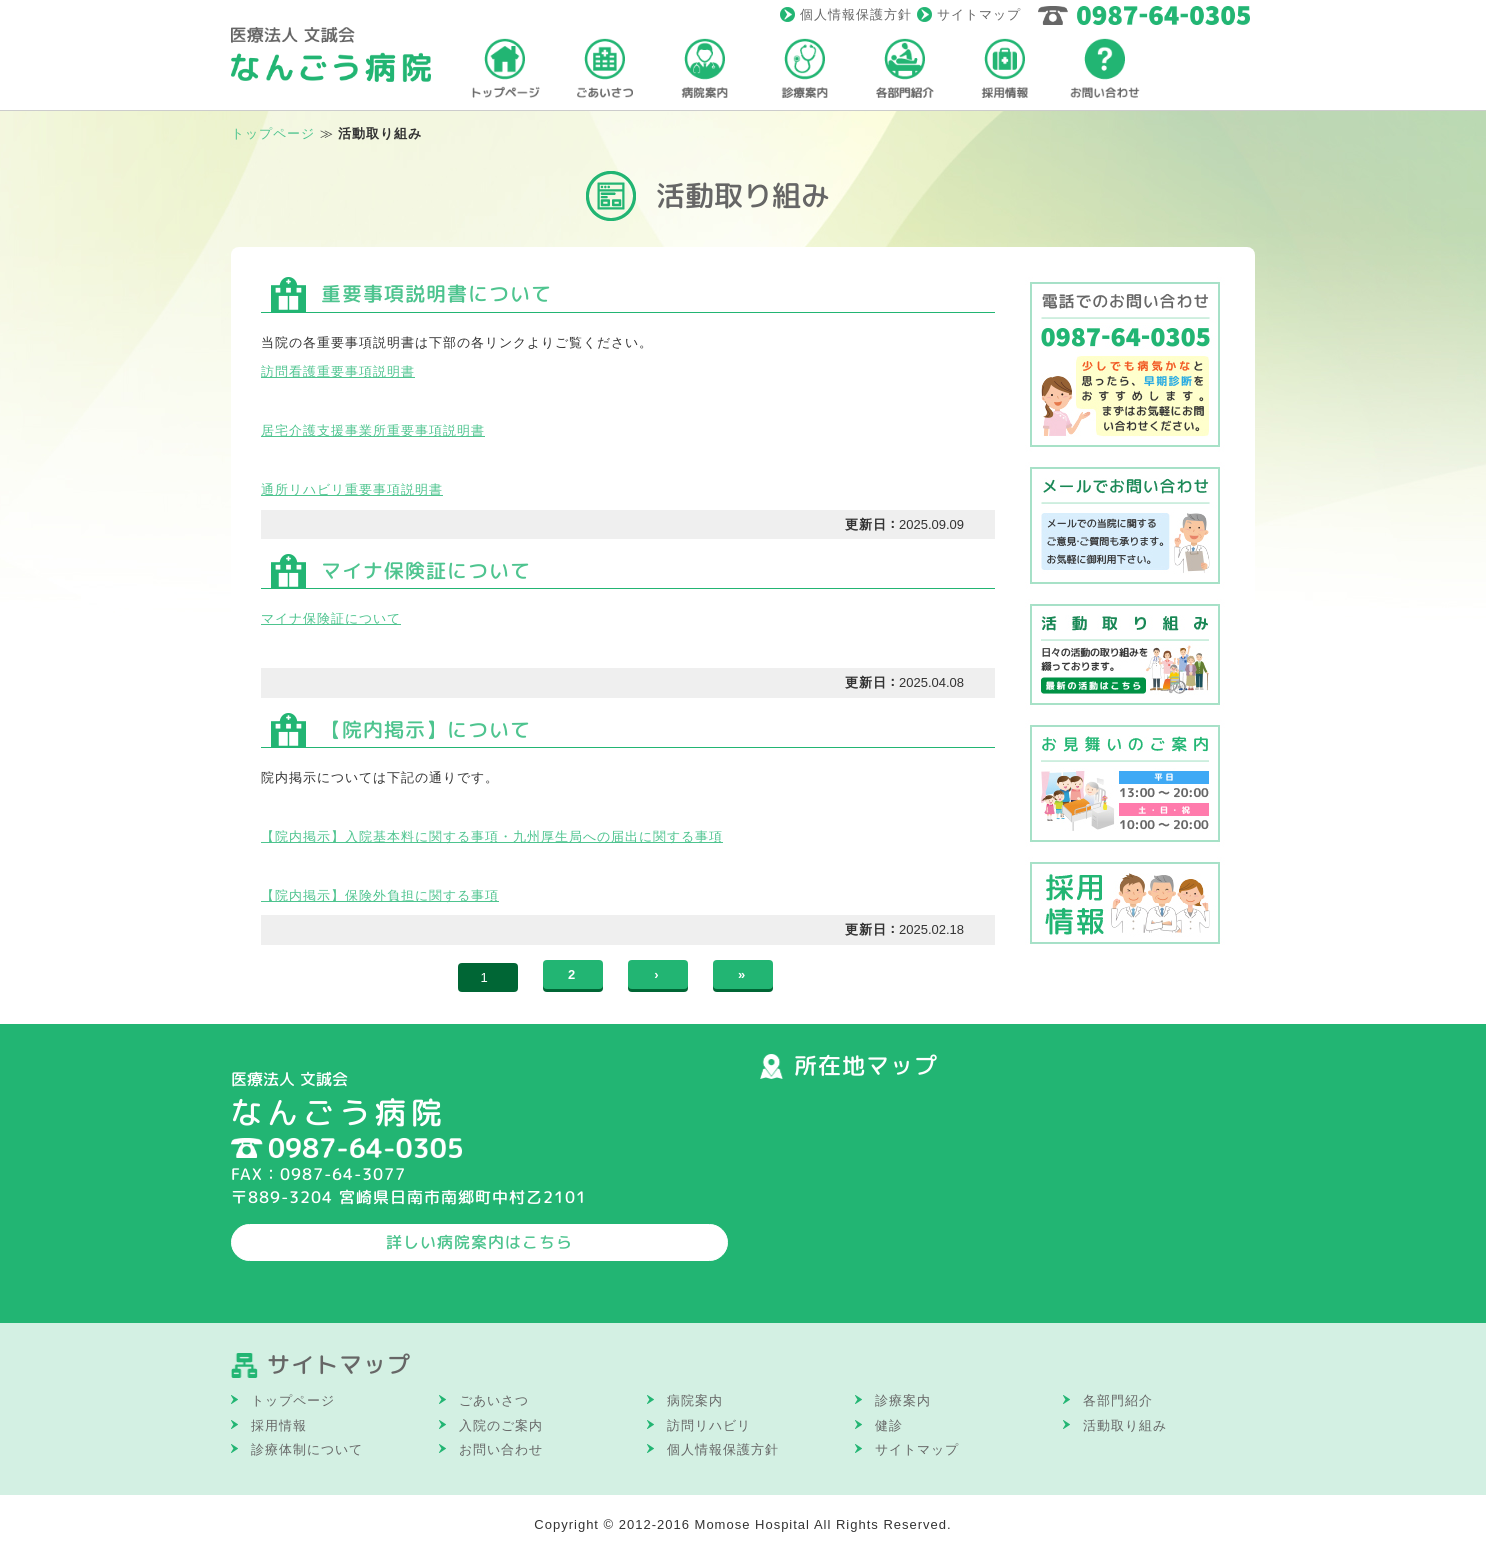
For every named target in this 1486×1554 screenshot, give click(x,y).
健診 (889, 1425)
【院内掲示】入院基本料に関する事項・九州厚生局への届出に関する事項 (492, 836)
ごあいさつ (494, 1400)
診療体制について (307, 1449)
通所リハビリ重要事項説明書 (352, 489)
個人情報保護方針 (856, 14)
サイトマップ (979, 14)
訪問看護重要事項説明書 (338, 371)
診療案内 (903, 1400)
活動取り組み (1125, 1425)
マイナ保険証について (426, 570)
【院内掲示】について (426, 729)
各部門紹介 (1118, 1400)
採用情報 (279, 1425)
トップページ (273, 133)
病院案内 (695, 1400)
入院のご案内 (501, 1425)
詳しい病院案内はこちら (479, 1242)
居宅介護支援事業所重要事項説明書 (373, 430)
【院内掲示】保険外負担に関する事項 (380, 895)
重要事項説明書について (436, 293)
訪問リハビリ (709, 1425)
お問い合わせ (501, 1449)
